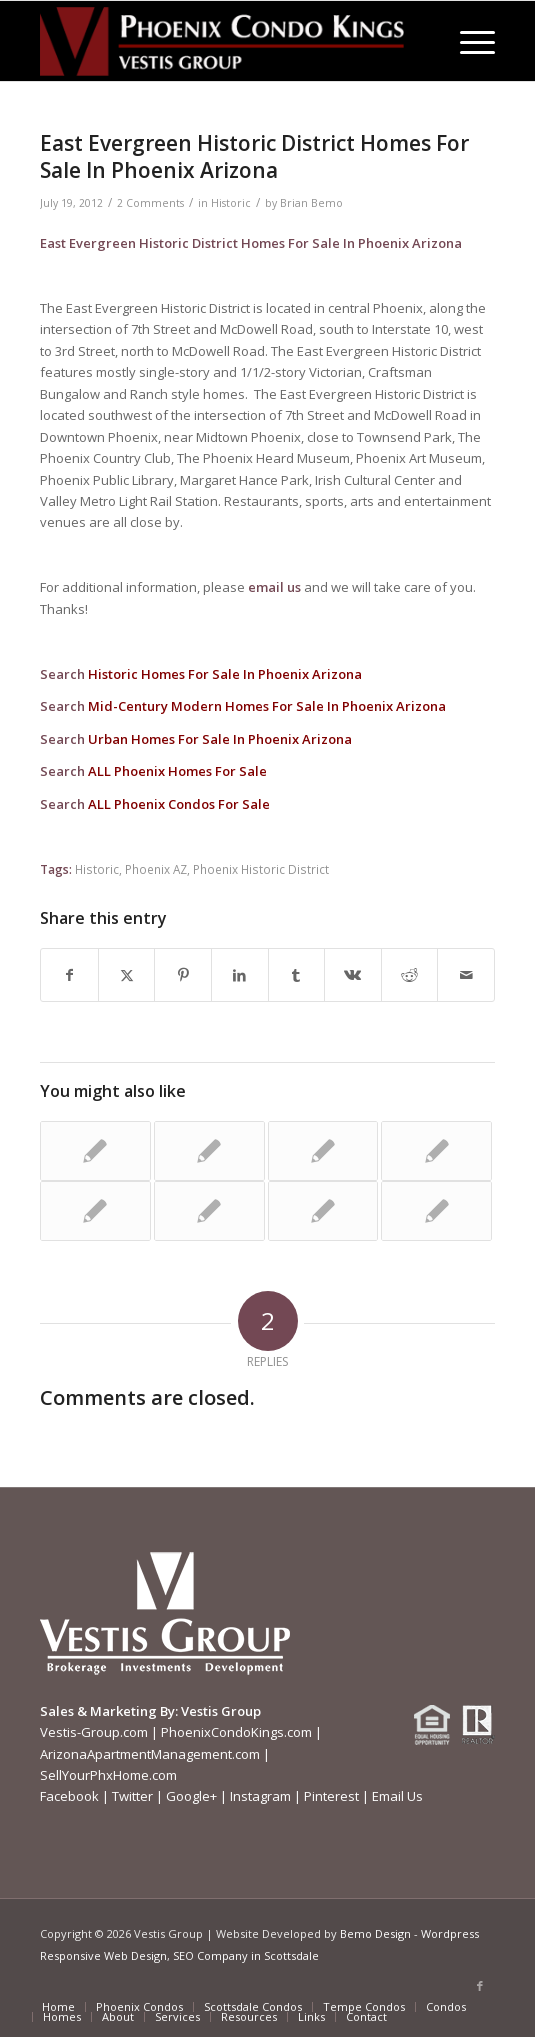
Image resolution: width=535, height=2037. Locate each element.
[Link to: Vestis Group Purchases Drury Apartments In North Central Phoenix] (323, 1151)
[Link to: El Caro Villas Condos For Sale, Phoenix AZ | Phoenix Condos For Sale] (436, 1211)
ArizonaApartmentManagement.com (150, 1754)
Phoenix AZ (156, 869)
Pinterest (331, 1796)
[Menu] (467, 41)
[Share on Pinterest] (183, 975)
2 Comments (150, 203)
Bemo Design (375, 1933)
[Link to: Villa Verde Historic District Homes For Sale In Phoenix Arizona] (209, 1211)
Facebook (69, 1796)
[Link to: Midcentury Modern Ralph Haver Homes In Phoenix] (95, 1211)
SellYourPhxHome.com (108, 1775)
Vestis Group (221, 1711)
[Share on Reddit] (410, 975)
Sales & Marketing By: (109, 1711)
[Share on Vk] (353, 975)
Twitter (132, 1796)
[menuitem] (467, 41)
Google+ (191, 1796)
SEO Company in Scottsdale (246, 1955)
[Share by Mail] (466, 975)
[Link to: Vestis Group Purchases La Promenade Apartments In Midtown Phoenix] (209, 1151)
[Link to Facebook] (480, 1986)
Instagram (260, 1796)
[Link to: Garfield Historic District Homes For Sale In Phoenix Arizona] (95, 1151)
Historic (231, 203)
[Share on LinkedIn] (240, 975)
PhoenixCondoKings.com (236, 1732)
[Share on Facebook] (69, 975)
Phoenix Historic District (261, 869)
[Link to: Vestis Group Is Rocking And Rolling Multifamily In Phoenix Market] (436, 1151)
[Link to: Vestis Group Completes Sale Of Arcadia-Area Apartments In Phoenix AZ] (323, 1211)
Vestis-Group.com (94, 1732)
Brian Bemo (311, 203)
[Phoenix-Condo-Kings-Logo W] (222, 41)
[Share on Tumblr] (297, 975)
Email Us (397, 1796)
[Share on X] (127, 975)
